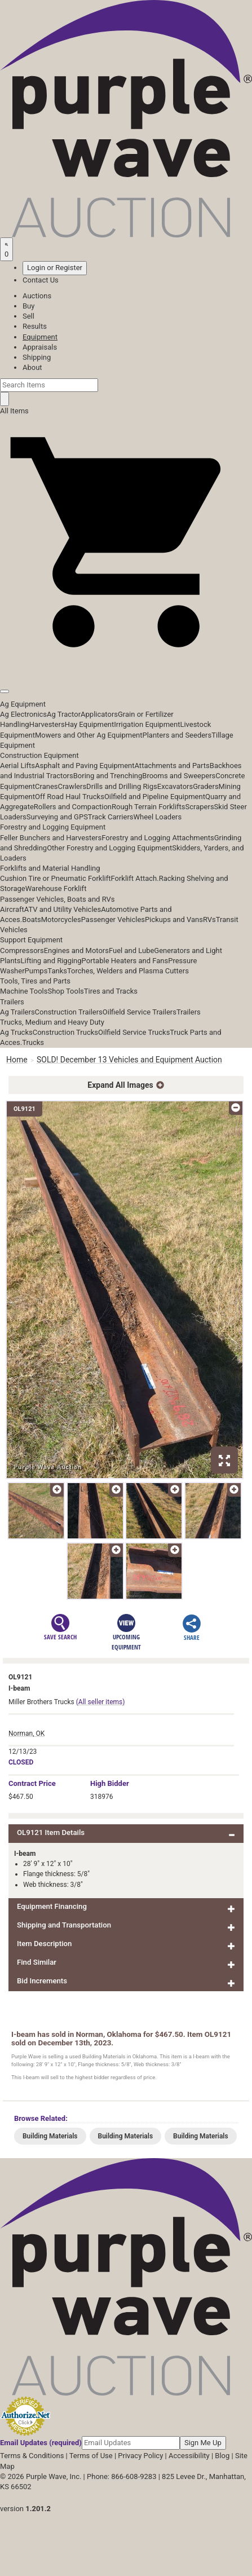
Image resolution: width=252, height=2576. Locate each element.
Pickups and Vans (174, 919)
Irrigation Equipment (147, 724)
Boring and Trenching (108, 775)
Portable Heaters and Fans (125, 960)
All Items (14, 411)
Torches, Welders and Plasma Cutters (128, 971)
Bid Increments (42, 1981)
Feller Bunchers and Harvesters (50, 837)
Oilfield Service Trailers (139, 1012)
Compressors (22, 950)
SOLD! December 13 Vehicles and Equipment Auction (129, 1059)
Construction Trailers (69, 1012)
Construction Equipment (39, 755)
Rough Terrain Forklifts (148, 806)
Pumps (36, 971)
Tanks (57, 971)
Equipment (40, 337)
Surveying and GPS (57, 817)
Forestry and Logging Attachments (157, 837)
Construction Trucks (65, 1032)
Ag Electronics (23, 714)
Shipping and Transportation (64, 1925)
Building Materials (50, 2136)
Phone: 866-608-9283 (121, 2476)
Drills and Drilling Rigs (121, 786)
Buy (28, 306)
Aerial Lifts (17, 765)
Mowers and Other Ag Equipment (88, 735)
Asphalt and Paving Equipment (84, 765)
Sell (28, 316)
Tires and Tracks (111, 991)
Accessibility (189, 2455)
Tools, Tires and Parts (35, 981)
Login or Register (54, 267)
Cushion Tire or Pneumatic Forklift (55, 878)
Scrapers (199, 806)
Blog (222, 2455)
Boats (31, 919)
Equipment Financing (52, 1906)
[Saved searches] (6, 249)
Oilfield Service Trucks (134, 1032)
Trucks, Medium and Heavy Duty (52, 1022)
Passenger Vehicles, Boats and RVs (57, 899)
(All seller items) (100, 1702)
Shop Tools (65, 991)
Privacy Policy (140, 2455)
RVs (209, 919)
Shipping (37, 357)
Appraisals (40, 347)
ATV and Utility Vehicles (62, 909)
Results (35, 326)
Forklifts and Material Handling (50, 868)
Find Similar (36, 1962)
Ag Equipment (23, 704)
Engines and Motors (76, 950)
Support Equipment (31, 940)
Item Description (44, 1943)
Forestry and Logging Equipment (52, 827)
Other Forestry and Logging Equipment (109, 848)
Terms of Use (91, 2455)
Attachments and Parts (172, 765)
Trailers (12, 1002)
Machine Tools (23, 991)
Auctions (37, 296)
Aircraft (12, 909)
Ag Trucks (16, 1032)
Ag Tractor (64, 714)
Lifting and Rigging (51, 960)
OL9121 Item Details (51, 1832)
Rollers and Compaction (73, 806)
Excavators (175, 786)
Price (32, 1783)
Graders (205, 786)
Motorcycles (61, 919)
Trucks (33, 1042)
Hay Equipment (89, 724)
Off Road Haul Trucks (69, 796)
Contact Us (41, 280)
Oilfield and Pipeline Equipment (154, 796)
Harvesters (47, 724)
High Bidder (109, 1783)
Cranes (46, 786)
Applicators (99, 714)
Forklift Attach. (135, 878)
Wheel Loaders (158, 817)
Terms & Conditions (32, 2455)
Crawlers (72, 786)
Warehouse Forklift (56, 888)
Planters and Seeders (176, 735)
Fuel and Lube (131, 950)
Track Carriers (111, 817)
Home (17, 1059)
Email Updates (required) (41, 2442)
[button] (126, 665)
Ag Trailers (17, 1012)
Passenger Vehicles (113, 919)
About (32, 367)
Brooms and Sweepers (178, 775)
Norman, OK (26, 1733)
